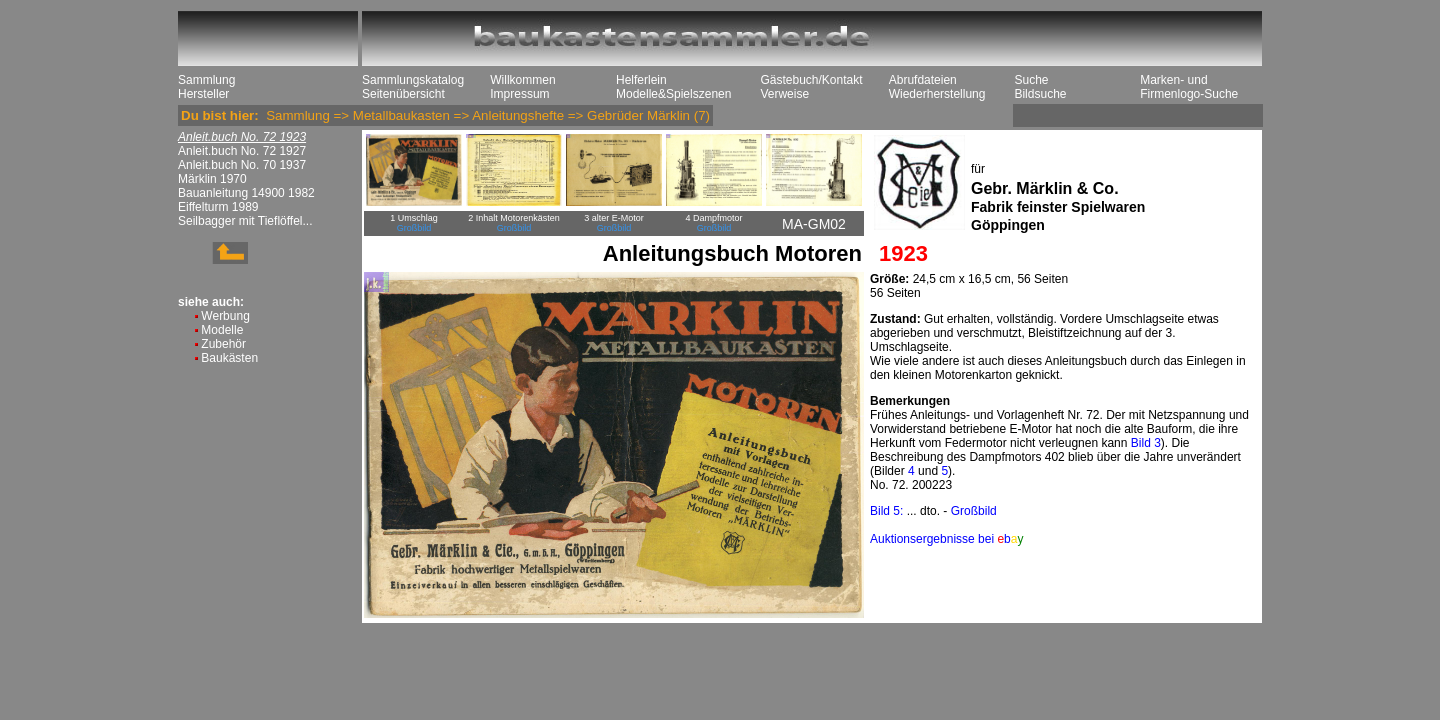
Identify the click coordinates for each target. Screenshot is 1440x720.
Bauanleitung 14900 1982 (246, 193)
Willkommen (522, 80)
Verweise (784, 94)
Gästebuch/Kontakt (811, 80)
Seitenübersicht (403, 94)
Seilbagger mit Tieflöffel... (245, 221)
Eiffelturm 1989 (218, 207)
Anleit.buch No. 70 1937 (242, 165)
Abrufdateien (923, 80)
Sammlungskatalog (413, 80)
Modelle (222, 330)
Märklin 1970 (212, 179)
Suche (1031, 80)
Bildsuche (1040, 94)
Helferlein (641, 80)
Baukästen (229, 358)
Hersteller (203, 94)
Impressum (519, 94)
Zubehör (223, 344)
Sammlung (206, 80)
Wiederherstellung (937, 94)
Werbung (225, 316)
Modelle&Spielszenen (673, 94)
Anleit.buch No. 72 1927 (242, 151)
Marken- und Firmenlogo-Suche (1189, 87)
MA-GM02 (814, 224)
